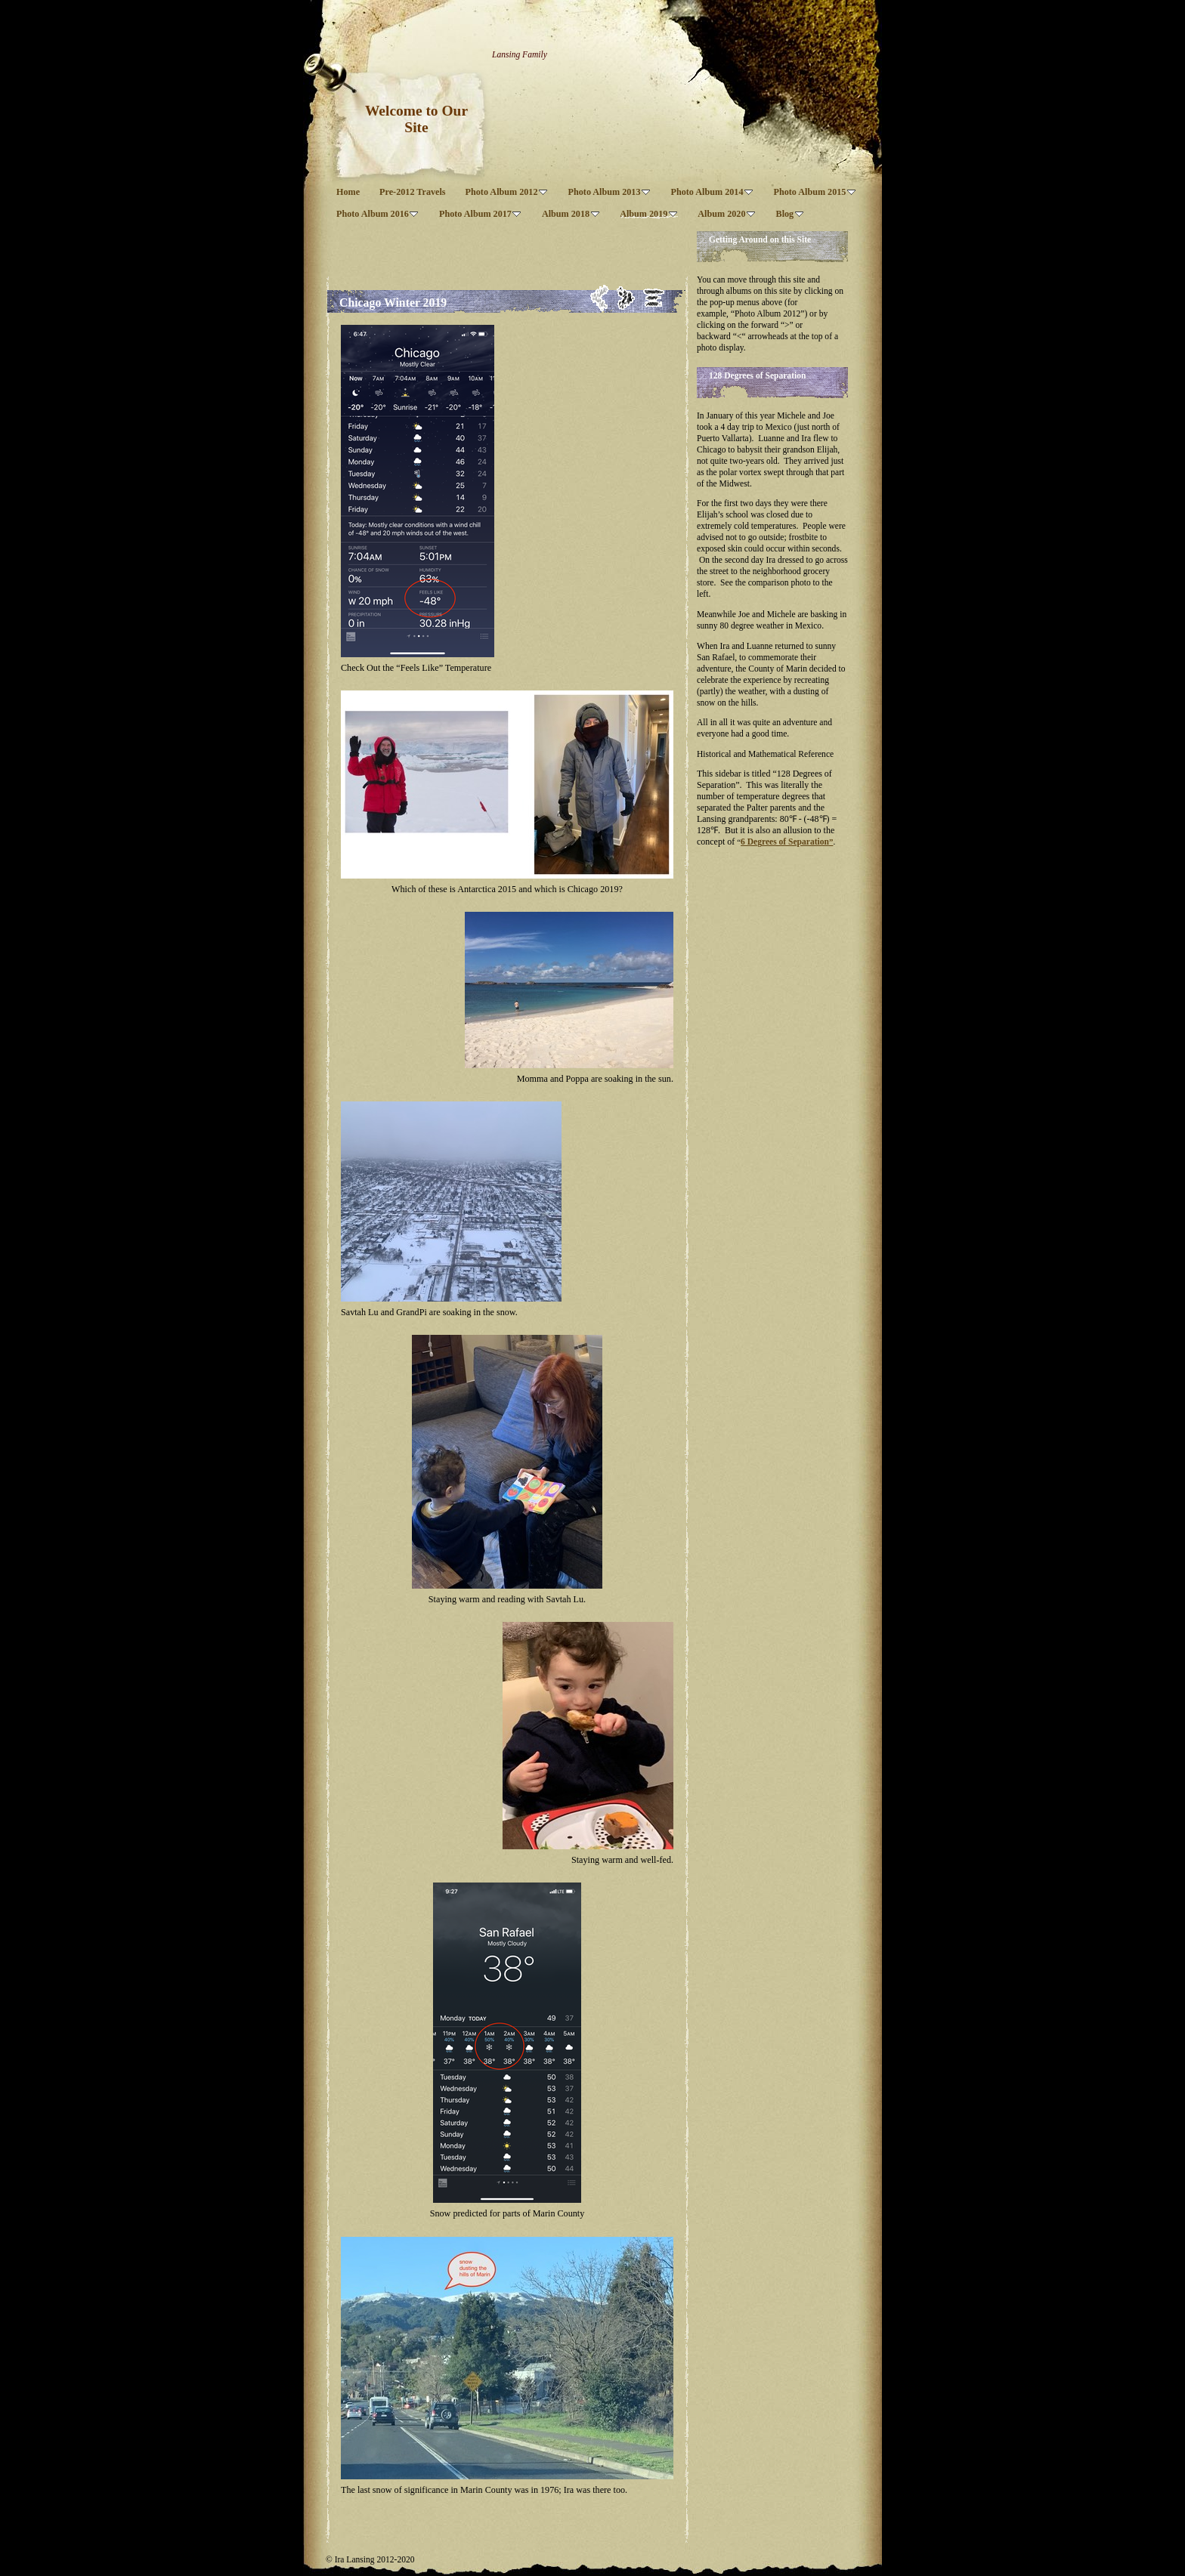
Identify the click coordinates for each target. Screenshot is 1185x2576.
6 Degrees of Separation (785, 841)
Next (626, 298)
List (654, 298)
